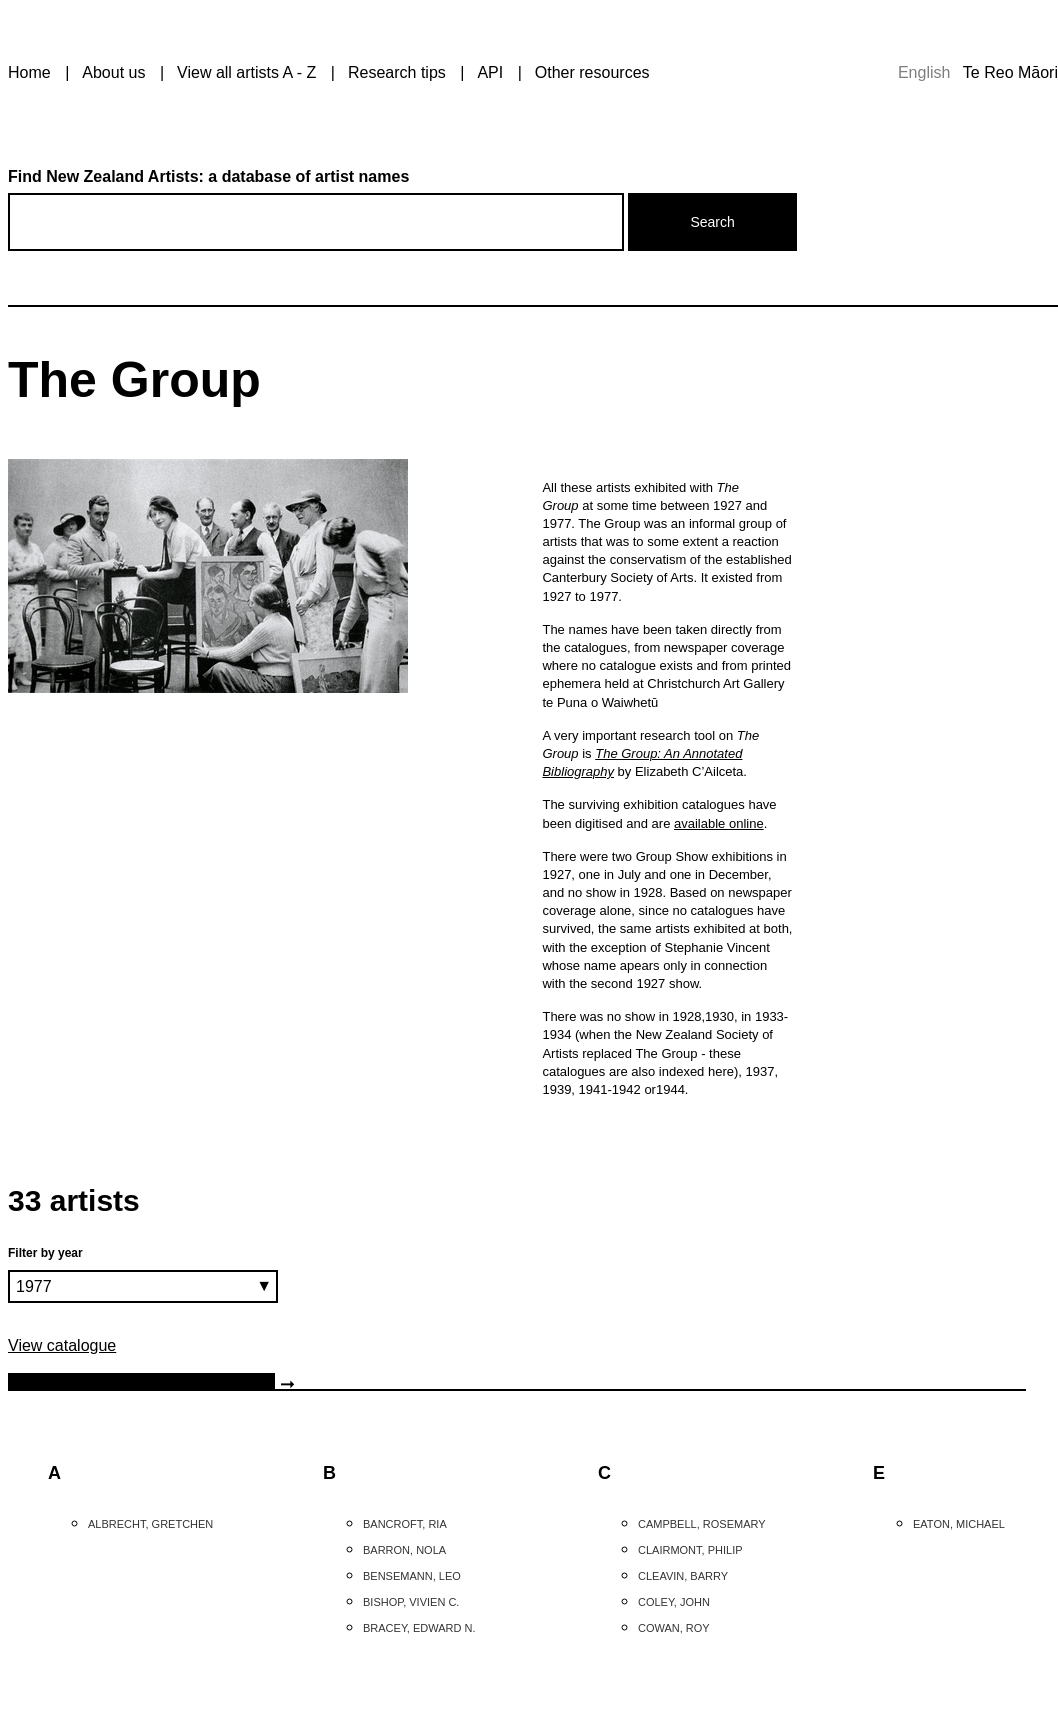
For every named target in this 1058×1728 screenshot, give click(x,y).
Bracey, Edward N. (419, 1628)
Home (29, 72)
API (490, 72)
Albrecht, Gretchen (150, 1524)
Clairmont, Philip (690, 1550)
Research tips (397, 72)
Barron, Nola (404, 1550)
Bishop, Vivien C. (411, 1602)
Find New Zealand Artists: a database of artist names (208, 176)
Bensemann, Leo (412, 1576)
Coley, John (674, 1602)
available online (719, 823)
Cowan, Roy (674, 1628)
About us (113, 72)
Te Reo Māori (1010, 72)
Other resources (592, 72)
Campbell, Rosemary (702, 1524)
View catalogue (62, 1345)
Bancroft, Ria (405, 1524)
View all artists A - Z (246, 72)
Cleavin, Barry (683, 1576)
